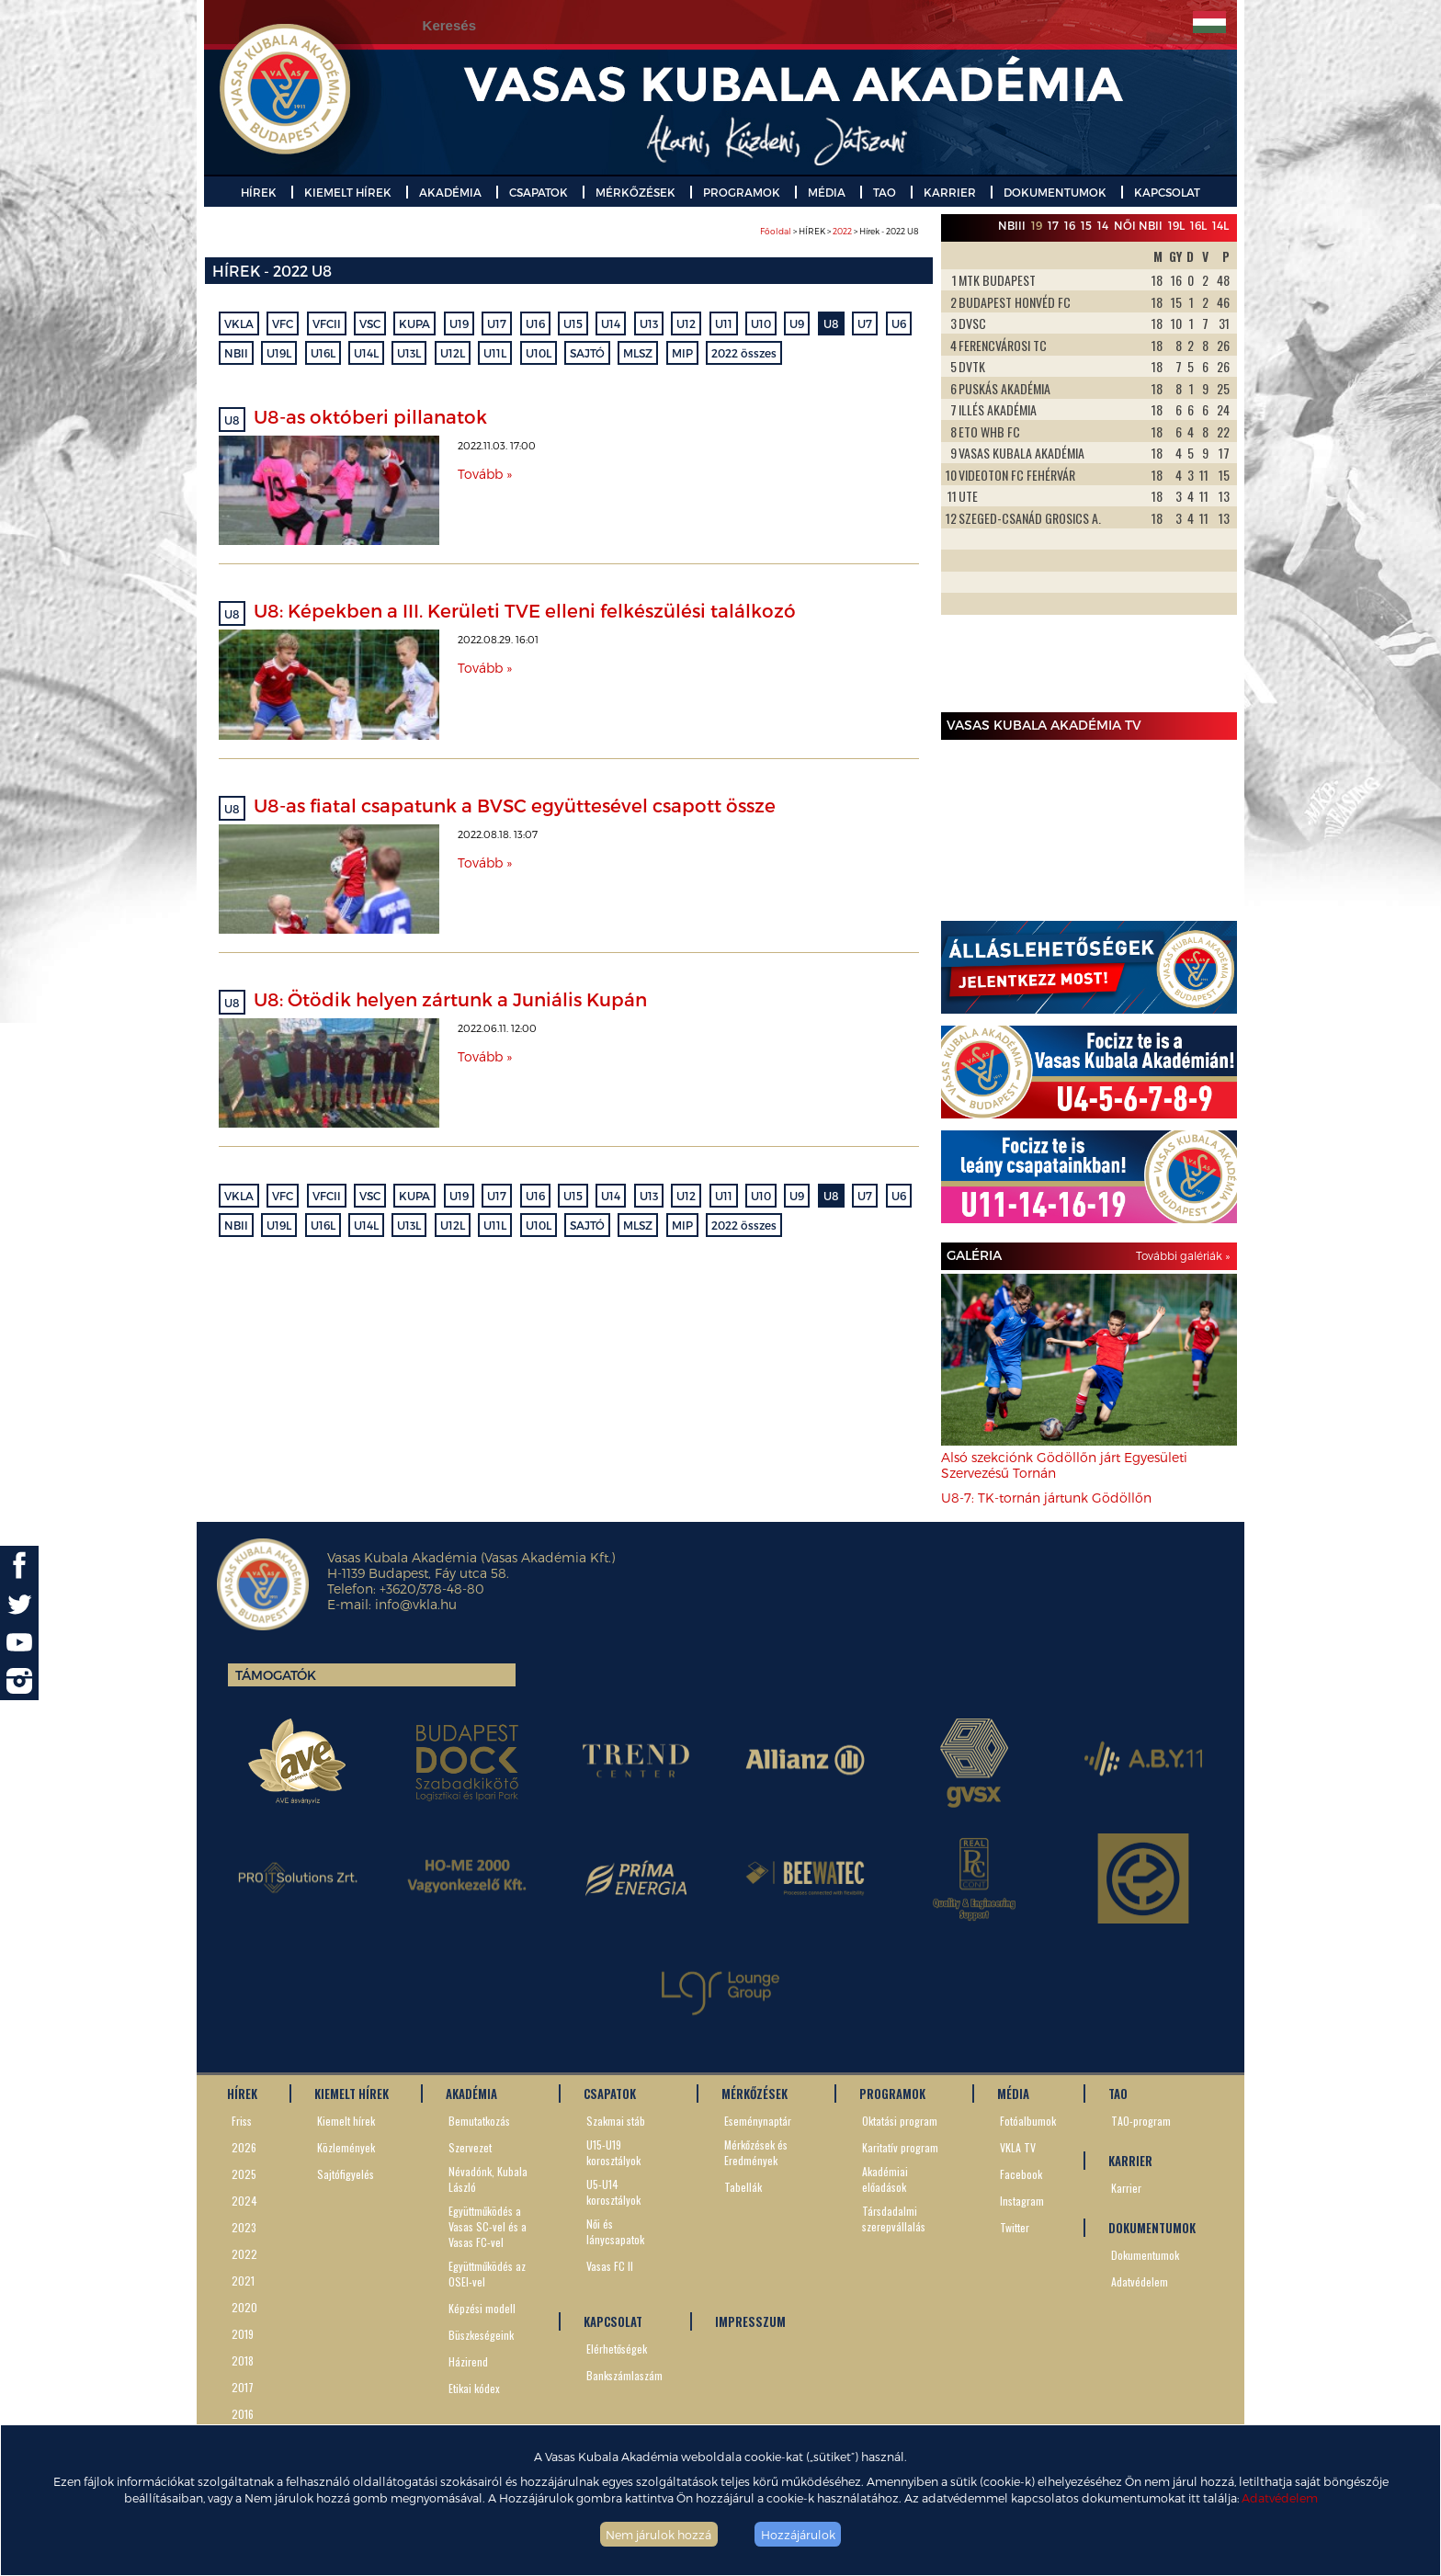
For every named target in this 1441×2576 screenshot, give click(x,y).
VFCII (326, 323)
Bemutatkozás (479, 2120)
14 (1102, 225)
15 (1086, 225)
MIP (682, 352)
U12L (452, 352)
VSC (369, 323)
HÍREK (259, 192)
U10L (538, 352)
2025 (244, 2174)
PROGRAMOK (741, 192)
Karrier (1126, 2188)
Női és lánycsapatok (615, 2231)
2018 (243, 2360)
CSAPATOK (538, 192)
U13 (649, 323)
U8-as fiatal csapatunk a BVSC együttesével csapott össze (515, 805)
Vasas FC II (609, 2266)
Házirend (468, 2361)
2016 (243, 2414)
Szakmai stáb (615, 2120)
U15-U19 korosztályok (613, 2152)
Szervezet (470, 2147)
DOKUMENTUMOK (1055, 192)
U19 (459, 323)
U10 (761, 323)
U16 (535, 323)
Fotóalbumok (1028, 2120)
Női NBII (1138, 225)
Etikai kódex (474, 2388)
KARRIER (950, 192)
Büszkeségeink (481, 2335)
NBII (236, 352)
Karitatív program (900, 2147)
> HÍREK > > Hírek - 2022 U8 (839, 231)
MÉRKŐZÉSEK (635, 192)
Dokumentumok (1145, 2255)
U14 (610, 323)
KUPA (414, 323)
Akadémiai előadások (885, 2179)
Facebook (1021, 2174)
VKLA (239, 323)
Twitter (1014, 2227)
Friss (242, 2120)
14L (1220, 225)
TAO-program (1141, 2120)
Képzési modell (482, 2308)
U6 (898, 323)
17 (1053, 225)
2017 (243, 2387)
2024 (244, 2200)
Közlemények (346, 2147)
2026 (244, 2147)
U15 (573, 323)
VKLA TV (1018, 2147)
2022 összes (744, 352)
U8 (831, 323)
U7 (864, 323)
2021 (243, 2280)
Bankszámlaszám (624, 2375)
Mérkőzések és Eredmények (756, 2152)
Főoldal (775, 231)
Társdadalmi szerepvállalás (893, 2218)
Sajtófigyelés (345, 2174)
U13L (409, 352)
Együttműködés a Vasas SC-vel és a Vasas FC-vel (487, 2226)
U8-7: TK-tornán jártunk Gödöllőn (1046, 1497)
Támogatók (275, 1675)
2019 (243, 2334)
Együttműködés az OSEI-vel (487, 2273)
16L (1198, 225)
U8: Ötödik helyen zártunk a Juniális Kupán (450, 999)
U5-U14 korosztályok (613, 2191)
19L (1176, 225)
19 (1036, 225)
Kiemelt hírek (346, 2120)
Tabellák (743, 2187)
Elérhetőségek (616, 2348)
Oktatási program (899, 2120)
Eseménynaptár (757, 2120)
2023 (244, 2227)
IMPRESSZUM (750, 2321)
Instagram (1022, 2200)
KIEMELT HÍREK (347, 192)
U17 (496, 323)
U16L (323, 352)
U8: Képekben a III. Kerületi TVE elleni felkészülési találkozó (525, 610)
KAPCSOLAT (1167, 192)
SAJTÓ (587, 352)
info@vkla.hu (416, 1604)
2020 (244, 2307)
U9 (796, 323)
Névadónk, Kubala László (488, 2179)
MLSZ (637, 352)
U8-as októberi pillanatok (370, 416)
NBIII (1012, 225)
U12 (686, 323)
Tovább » (485, 474)
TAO (884, 192)
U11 (723, 323)
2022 (842, 231)
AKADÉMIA (450, 192)
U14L (366, 352)
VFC (282, 323)
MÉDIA (826, 192)
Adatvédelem (1280, 2497)
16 (1069, 225)
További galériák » (1183, 1255)
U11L (494, 352)
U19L (279, 352)
